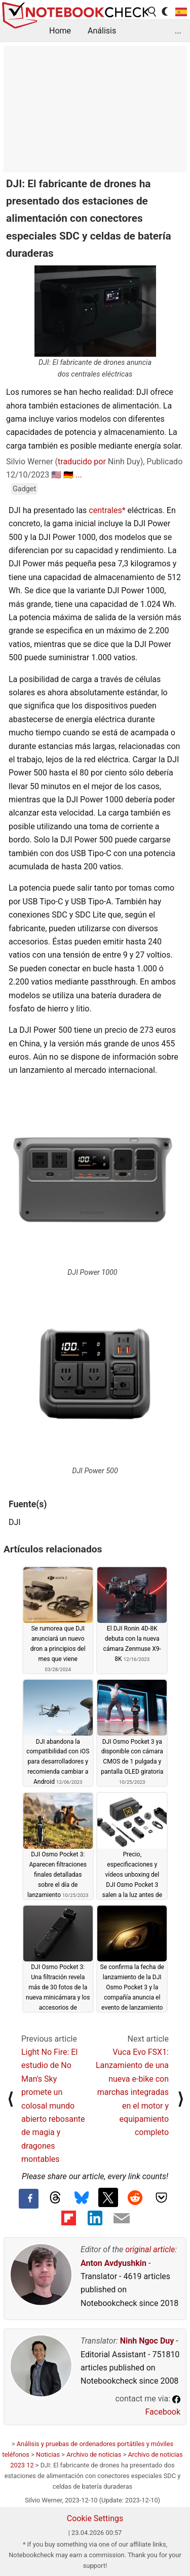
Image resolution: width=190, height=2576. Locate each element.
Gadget (24, 489)
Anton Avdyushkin (113, 2263)
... (178, 31)
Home (60, 31)
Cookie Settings (95, 2518)
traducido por (82, 461)
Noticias (48, 2454)
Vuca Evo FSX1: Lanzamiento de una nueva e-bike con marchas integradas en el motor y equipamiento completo (132, 2092)
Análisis (102, 31)
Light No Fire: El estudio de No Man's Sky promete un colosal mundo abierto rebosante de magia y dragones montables (53, 2105)
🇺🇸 (56, 475)
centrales (105, 510)
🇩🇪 (68, 475)
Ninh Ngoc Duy (147, 2341)
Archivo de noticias (93, 2454)
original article (150, 2249)
